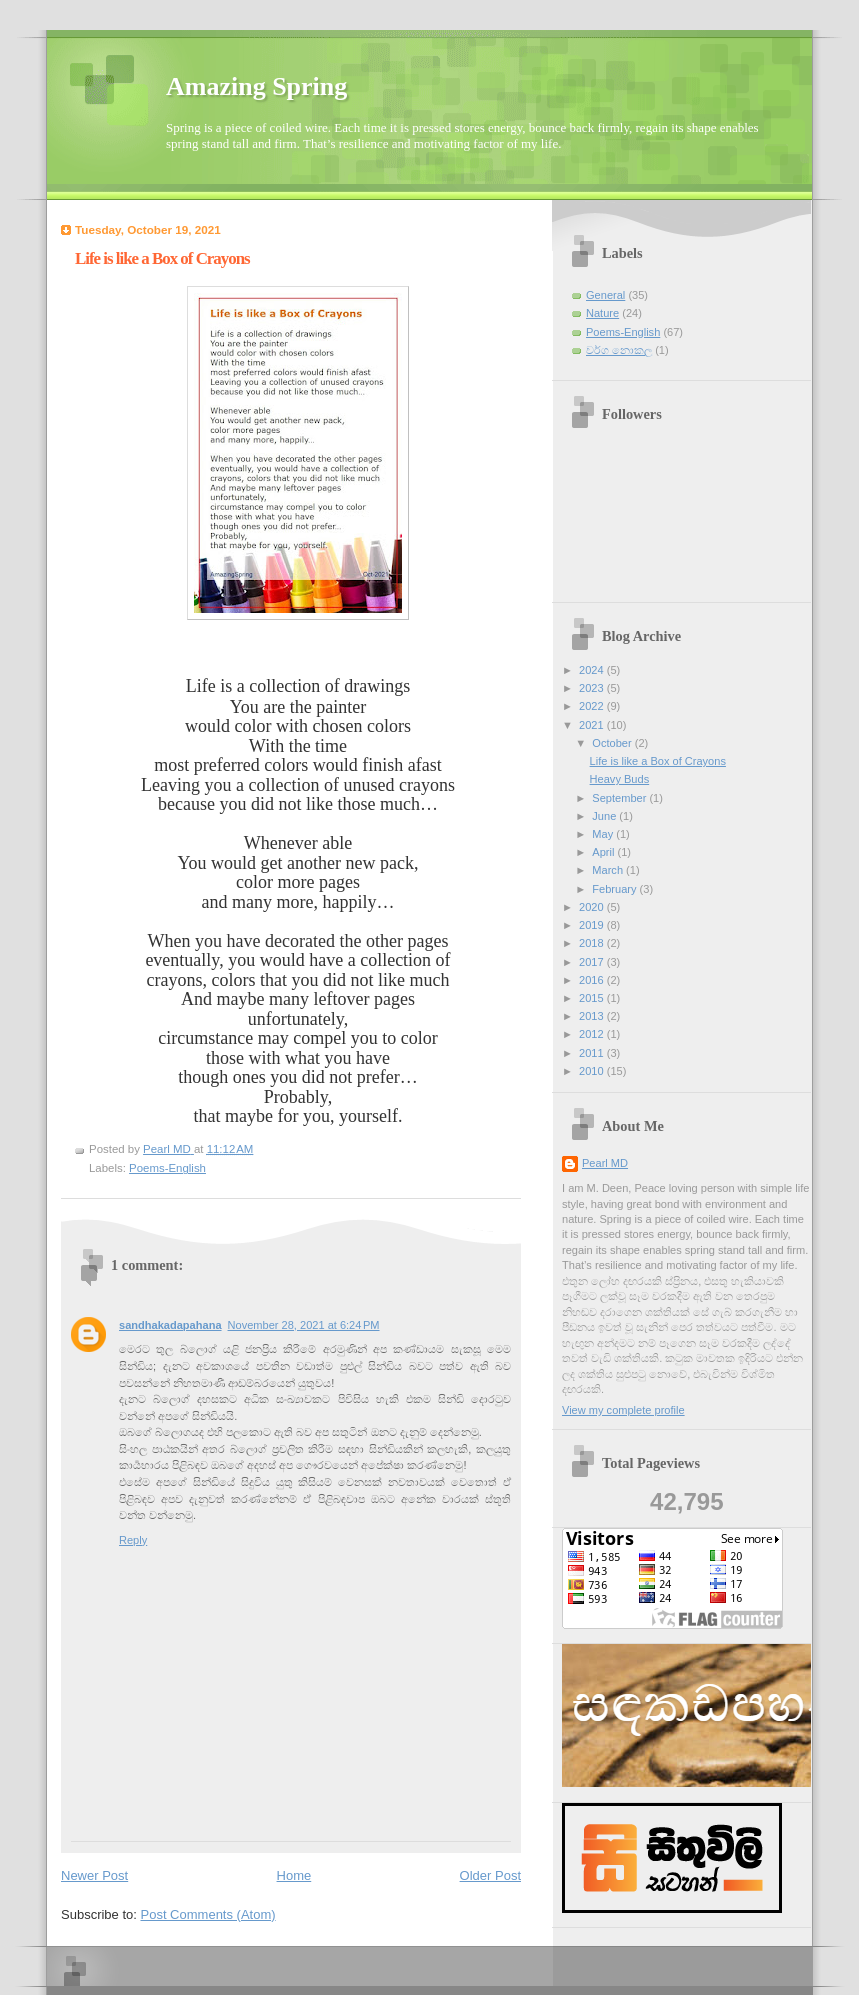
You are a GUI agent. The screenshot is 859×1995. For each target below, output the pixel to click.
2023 (593, 688)
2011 (593, 1053)
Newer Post (94, 1875)
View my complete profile (623, 1410)
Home (294, 1875)
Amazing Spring (256, 86)
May (604, 834)
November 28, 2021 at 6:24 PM (304, 1325)
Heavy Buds (620, 779)
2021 (593, 725)
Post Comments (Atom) (208, 1914)
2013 (593, 1016)
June (605, 816)
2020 (593, 907)
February (615, 889)
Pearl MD (605, 1163)
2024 (593, 670)
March (609, 870)
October (613, 743)
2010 (593, 1071)
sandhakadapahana (170, 1325)
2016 (593, 980)
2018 (593, 943)
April (604, 852)
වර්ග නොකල (619, 350)
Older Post (490, 1875)
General (605, 295)
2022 (593, 706)
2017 (593, 962)
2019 (593, 925)
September (620, 798)
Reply (133, 1540)
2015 (593, 998)
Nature (602, 313)
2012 (593, 1034)
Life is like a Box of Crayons (658, 761)
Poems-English (167, 1168)
